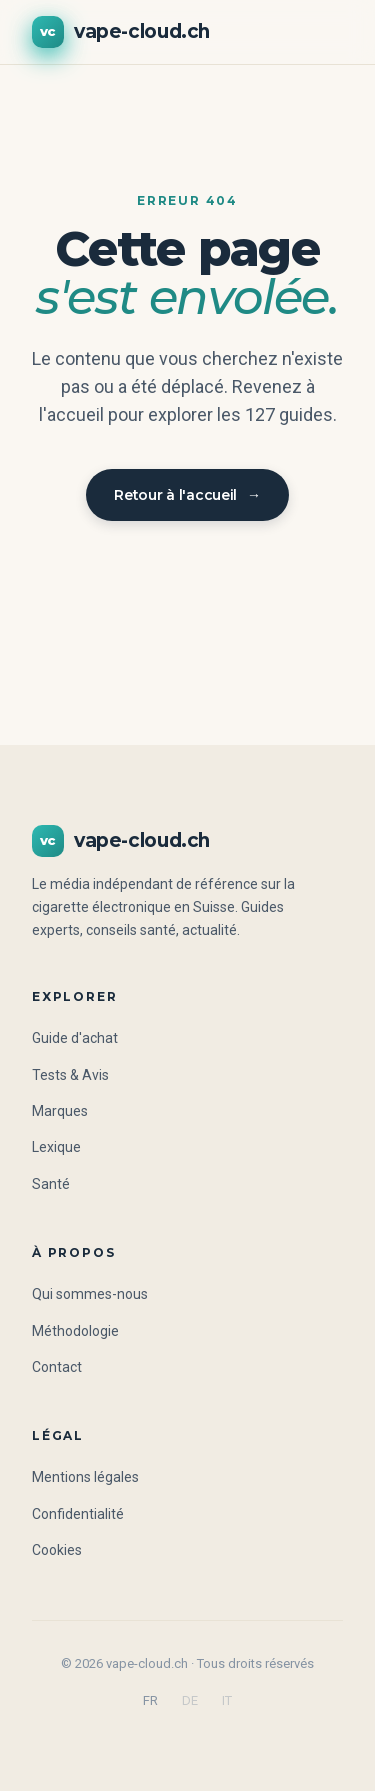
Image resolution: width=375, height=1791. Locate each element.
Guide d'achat (75, 1038)
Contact (57, 1367)
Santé (51, 1184)
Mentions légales (85, 1477)
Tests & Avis (70, 1075)
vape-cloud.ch (121, 32)
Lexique (56, 1147)
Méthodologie (75, 1331)
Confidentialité (78, 1514)
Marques (60, 1111)
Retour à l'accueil (187, 495)
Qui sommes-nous (90, 1294)
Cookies (57, 1550)
